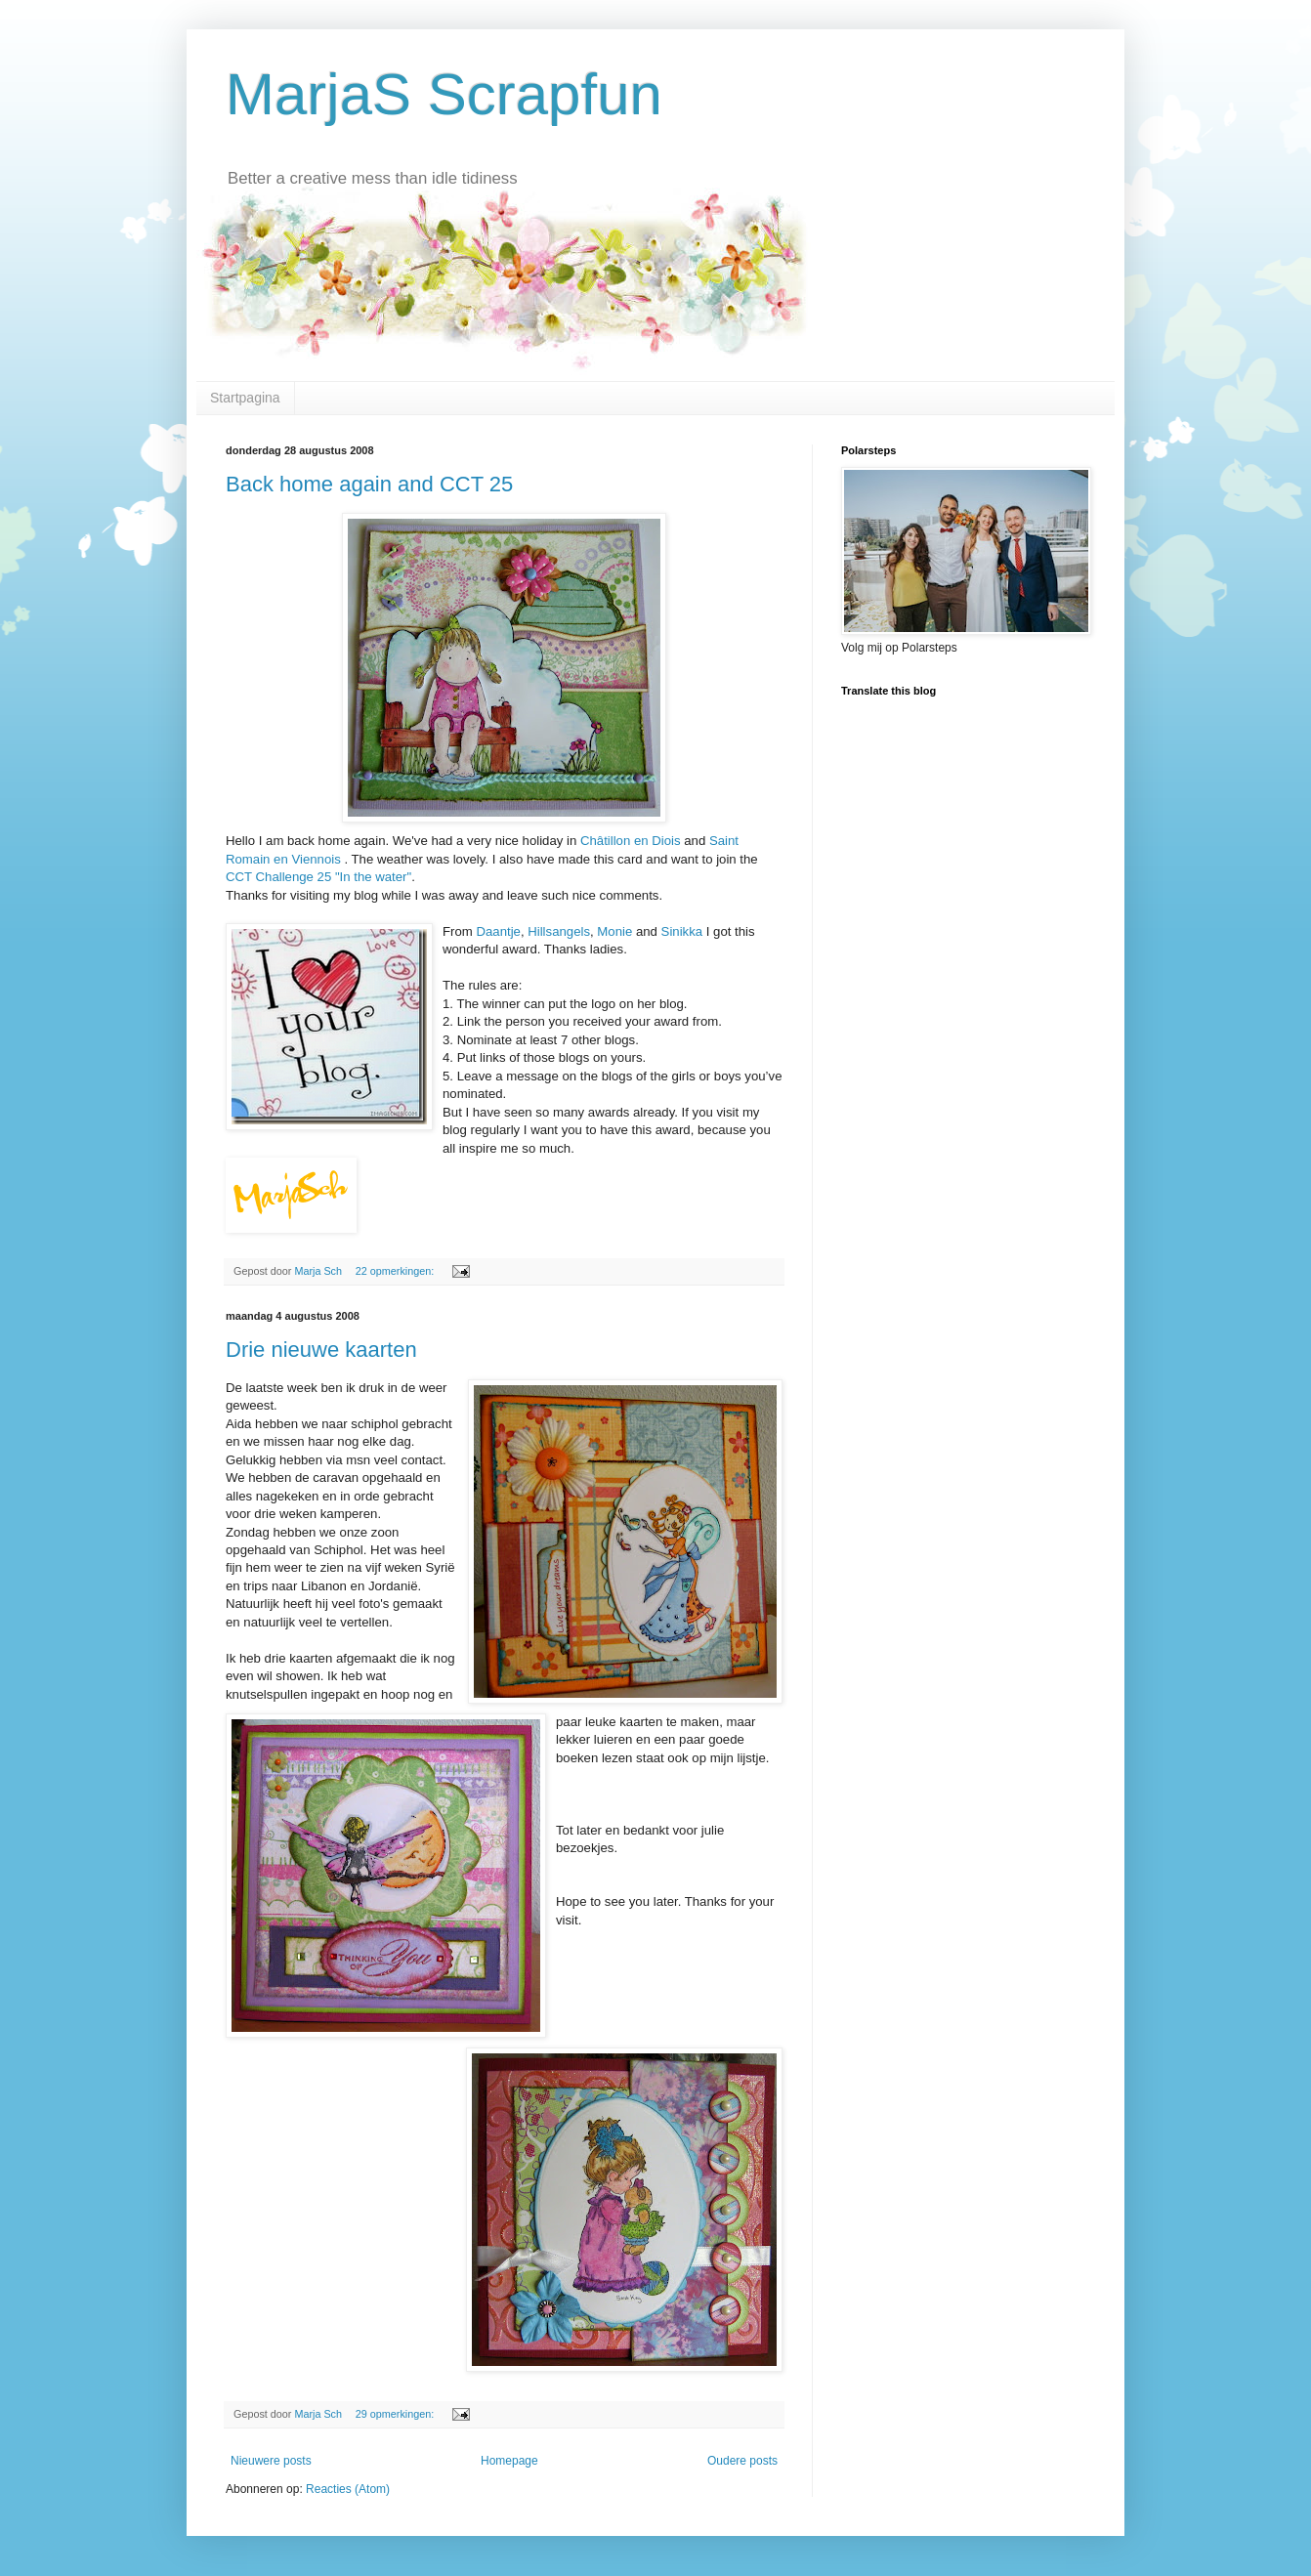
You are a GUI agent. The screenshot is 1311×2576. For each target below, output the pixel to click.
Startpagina (245, 397)
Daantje (498, 931)
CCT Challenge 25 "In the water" (318, 876)
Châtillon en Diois (630, 840)
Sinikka (682, 931)
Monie (614, 931)
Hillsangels (559, 931)
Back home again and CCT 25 (369, 484)
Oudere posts (742, 2461)
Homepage (509, 2461)
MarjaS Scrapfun (444, 94)
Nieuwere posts (271, 2461)
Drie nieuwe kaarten (321, 1349)
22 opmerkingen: (396, 1271)
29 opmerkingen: (396, 2414)
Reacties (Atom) (348, 2489)
